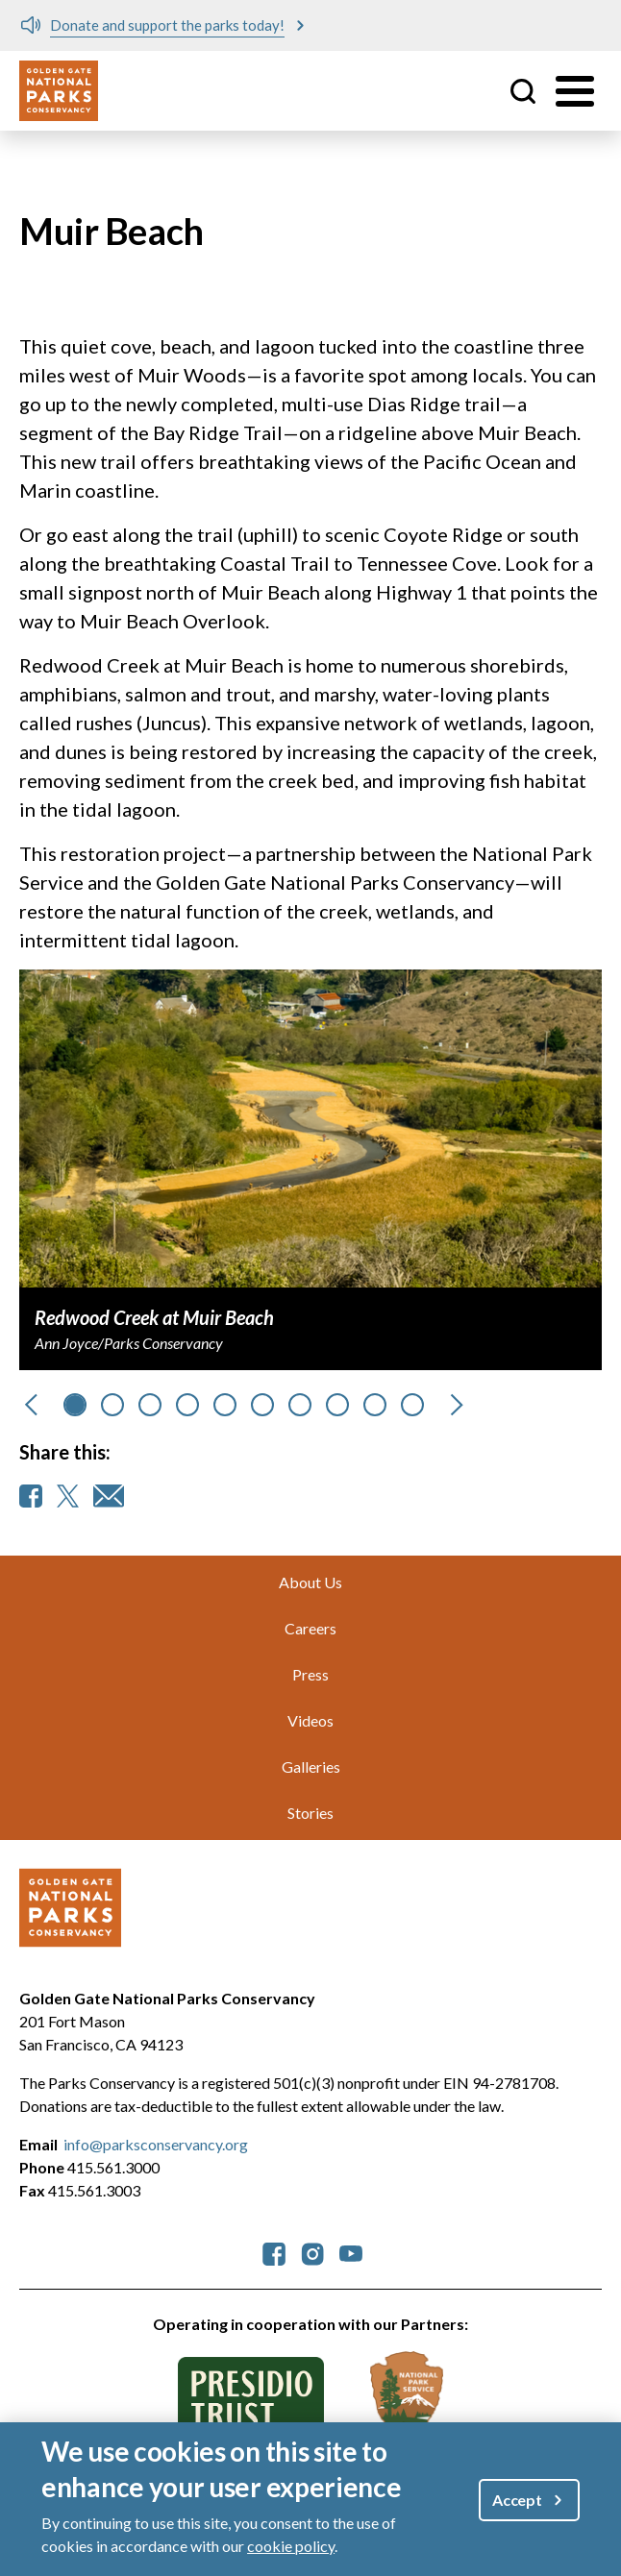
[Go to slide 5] (262, 1404)
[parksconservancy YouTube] (350, 2252)
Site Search (523, 91)
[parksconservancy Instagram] (312, 2252)
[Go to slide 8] (374, 1404)
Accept (517, 2499)
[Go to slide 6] (299, 1404)
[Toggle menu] (575, 91)
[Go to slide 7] (337, 1404)
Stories (310, 1812)
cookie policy (291, 2546)
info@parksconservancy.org (155, 2144)
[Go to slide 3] (187, 1404)
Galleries (311, 1766)
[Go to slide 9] (412, 1404)
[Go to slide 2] (149, 1404)
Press (310, 1674)
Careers (310, 1628)
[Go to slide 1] (112, 1404)
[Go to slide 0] (75, 1404)
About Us (310, 1582)
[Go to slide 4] (224, 1404)
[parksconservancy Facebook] (274, 2252)
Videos (310, 1720)
